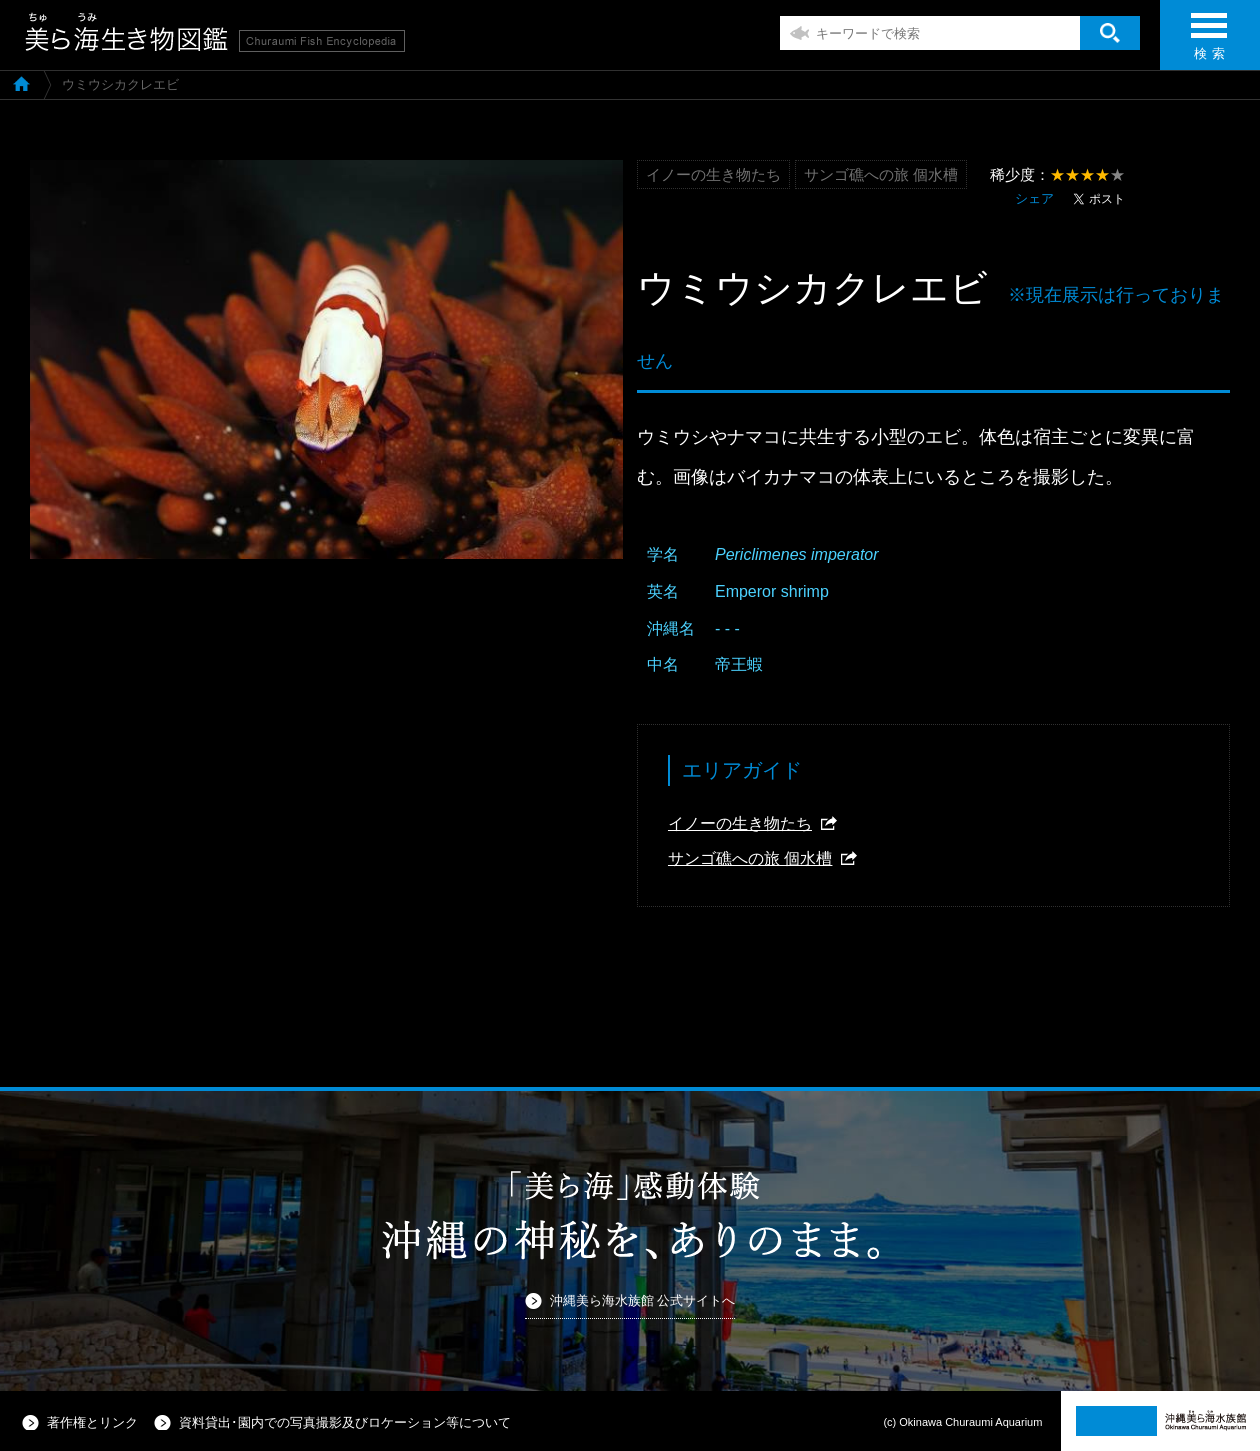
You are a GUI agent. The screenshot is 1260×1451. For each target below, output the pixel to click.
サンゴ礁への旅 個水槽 (750, 858)
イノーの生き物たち (740, 823)
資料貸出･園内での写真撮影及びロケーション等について (345, 1422)
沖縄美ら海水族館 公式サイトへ (643, 1300)
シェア (1034, 198)
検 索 (1209, 42)
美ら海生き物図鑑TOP (21, 83)
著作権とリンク (92, 1422)
